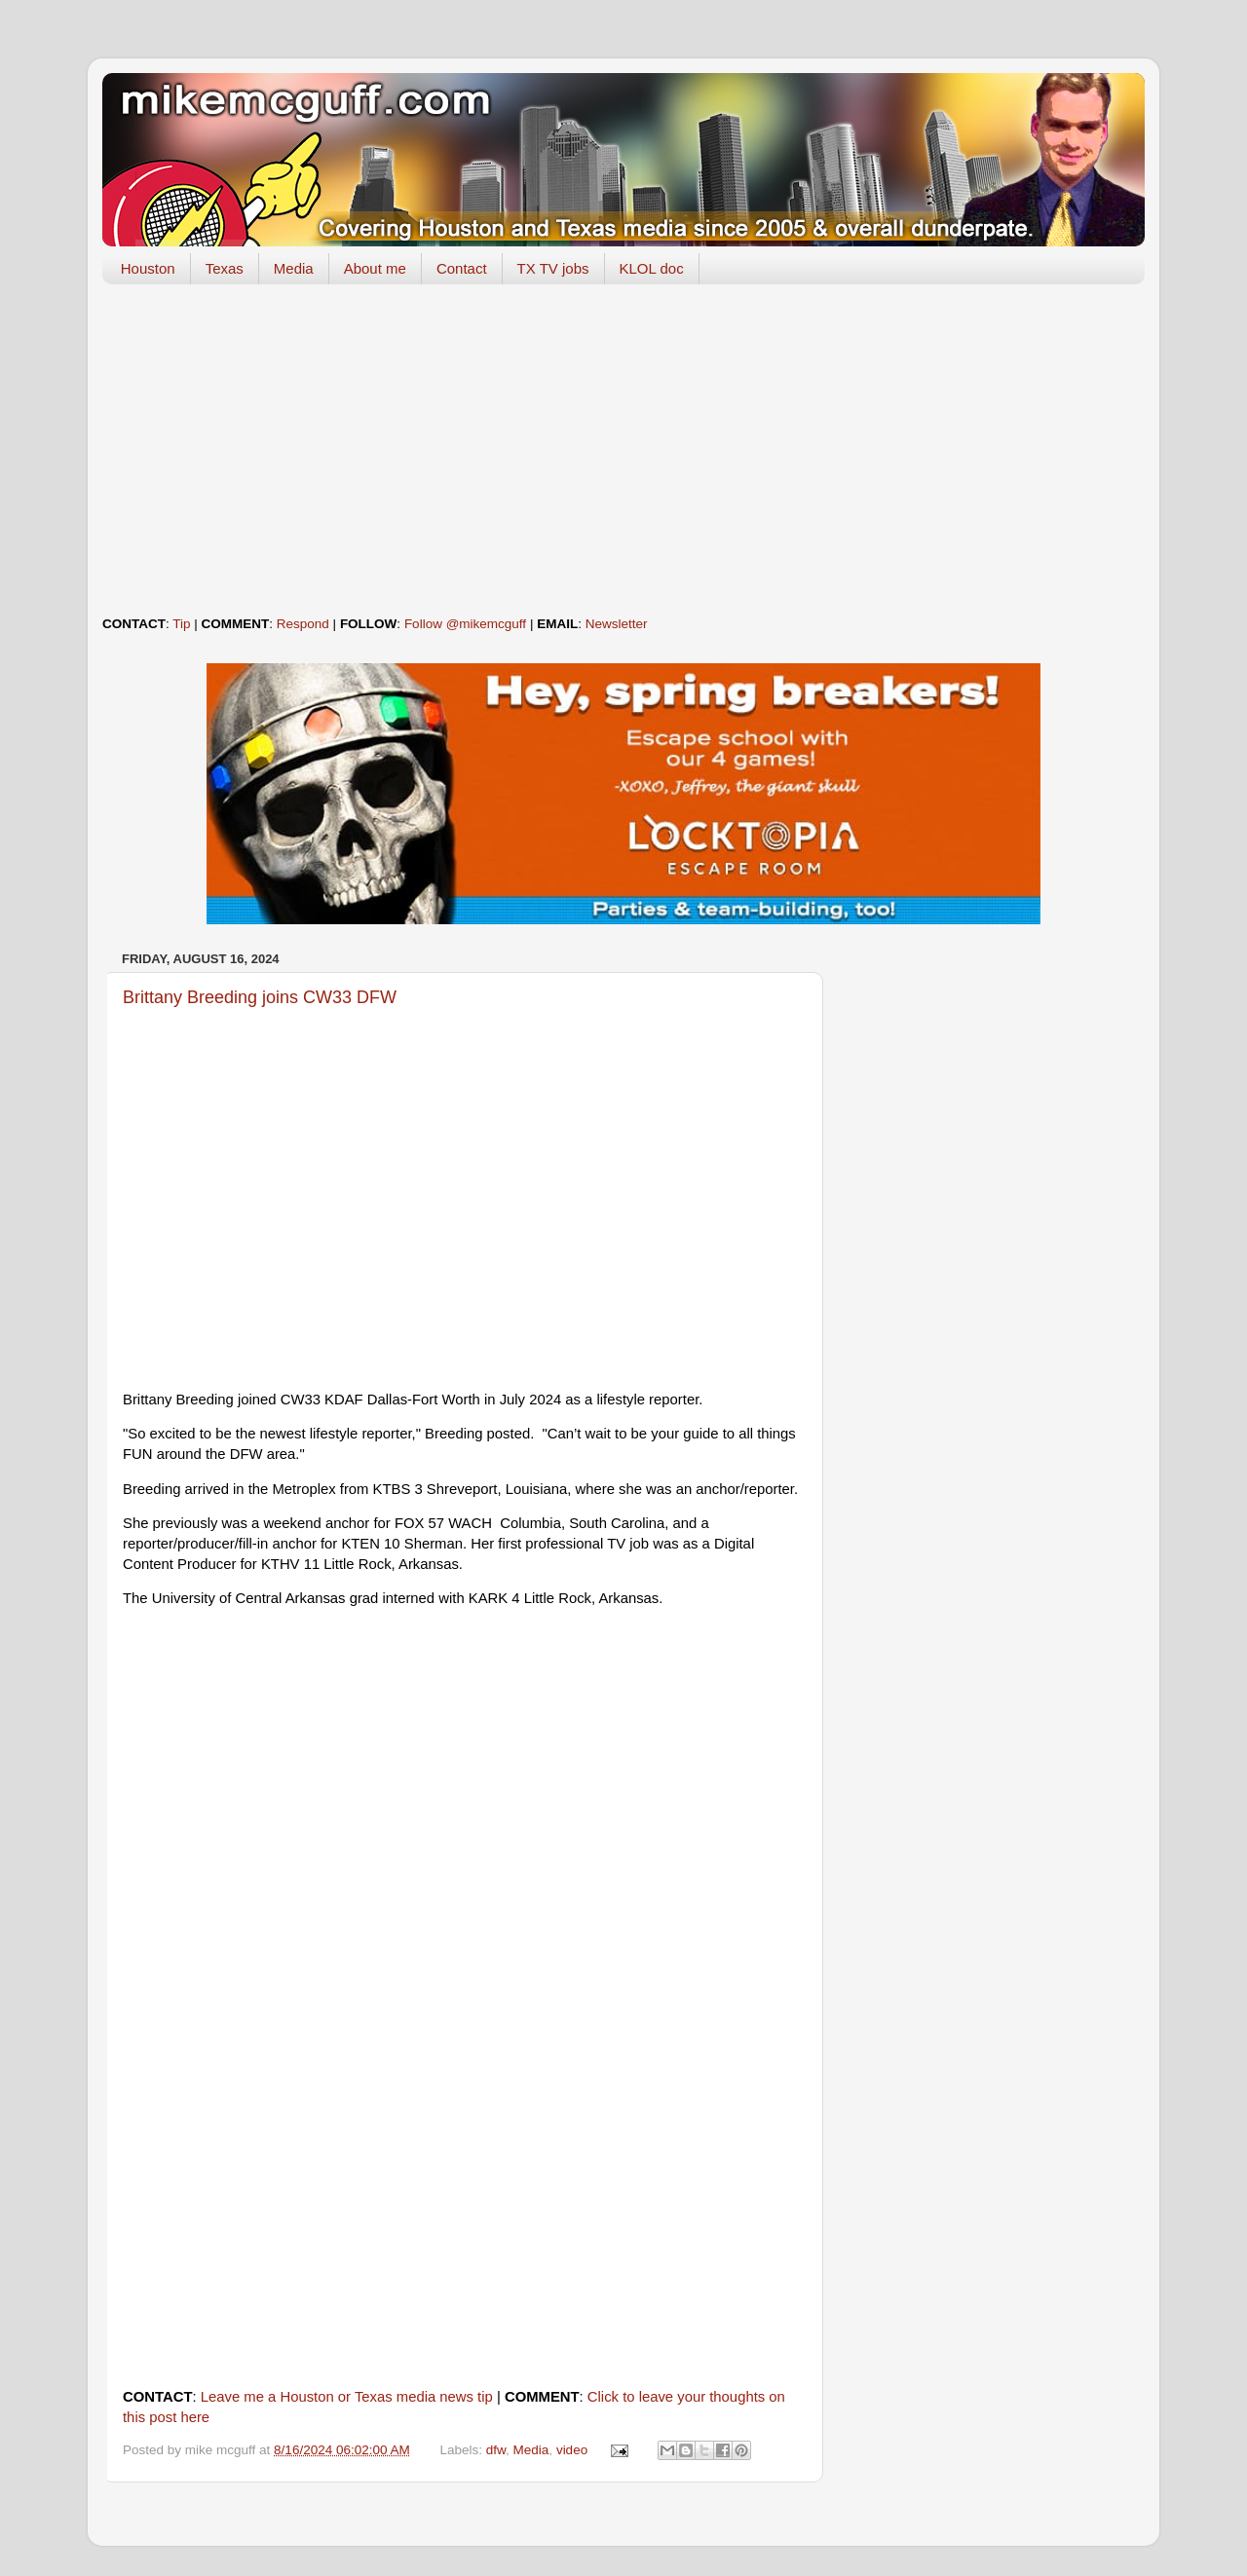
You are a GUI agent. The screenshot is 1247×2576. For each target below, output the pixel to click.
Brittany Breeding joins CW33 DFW (260, 997)
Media (294, 268)
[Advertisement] (623, 450)
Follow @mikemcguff (465, 623)
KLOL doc (652, 268)
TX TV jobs (553, 268)
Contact (461, 268)
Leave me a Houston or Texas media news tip (347, 2397)
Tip (181, 623)
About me (375, 268)
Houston (148, 268)
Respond (303, 623)
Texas (225, 268)
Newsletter (617, 623)
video (571, 2450)
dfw (496, 2450)
